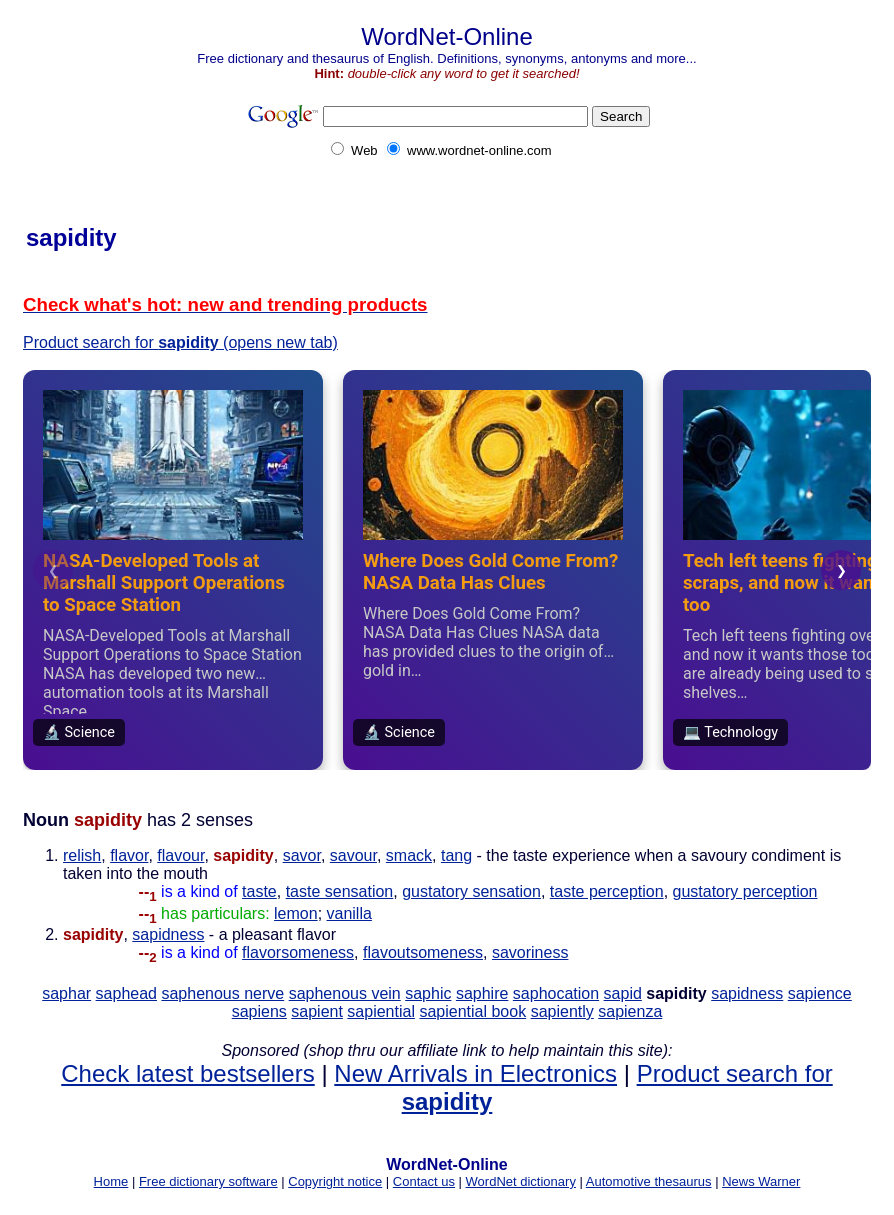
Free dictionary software (208, 1181)
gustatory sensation (471, 891)
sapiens (259, 1011)
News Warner (761, 1181)
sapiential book (472, 1011)
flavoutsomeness (423, 952)
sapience (820, 993)
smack (409, 855)
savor (302, 855)
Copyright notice (335, 1181)
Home (111, 1181)
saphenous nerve (222, 993)
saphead (126, 993)
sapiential (381, 1011)
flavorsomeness (298, 952)
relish (82, 855)
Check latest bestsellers (187, 1073)
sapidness (168, 934)
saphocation (556, 993)
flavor (129, 855)
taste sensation (340, 891)
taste (259, 891)
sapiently (562, 1011)
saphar (66, 993)
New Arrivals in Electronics (475, 1073)
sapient (317, 1011)
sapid (623, 993)
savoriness (530, 952)
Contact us (424, 1181)
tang (456, 855)
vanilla (349, 913)
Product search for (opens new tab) (180, 342)
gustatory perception (745, 891)
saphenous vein (345, 993)
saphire (482, 993)
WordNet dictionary (521, 1181)
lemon (296, 913)
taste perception (607, 891)
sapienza (630, 1011)
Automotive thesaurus (649, 1181)
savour (353, 855)
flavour (180, 855)
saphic (428, 993)
